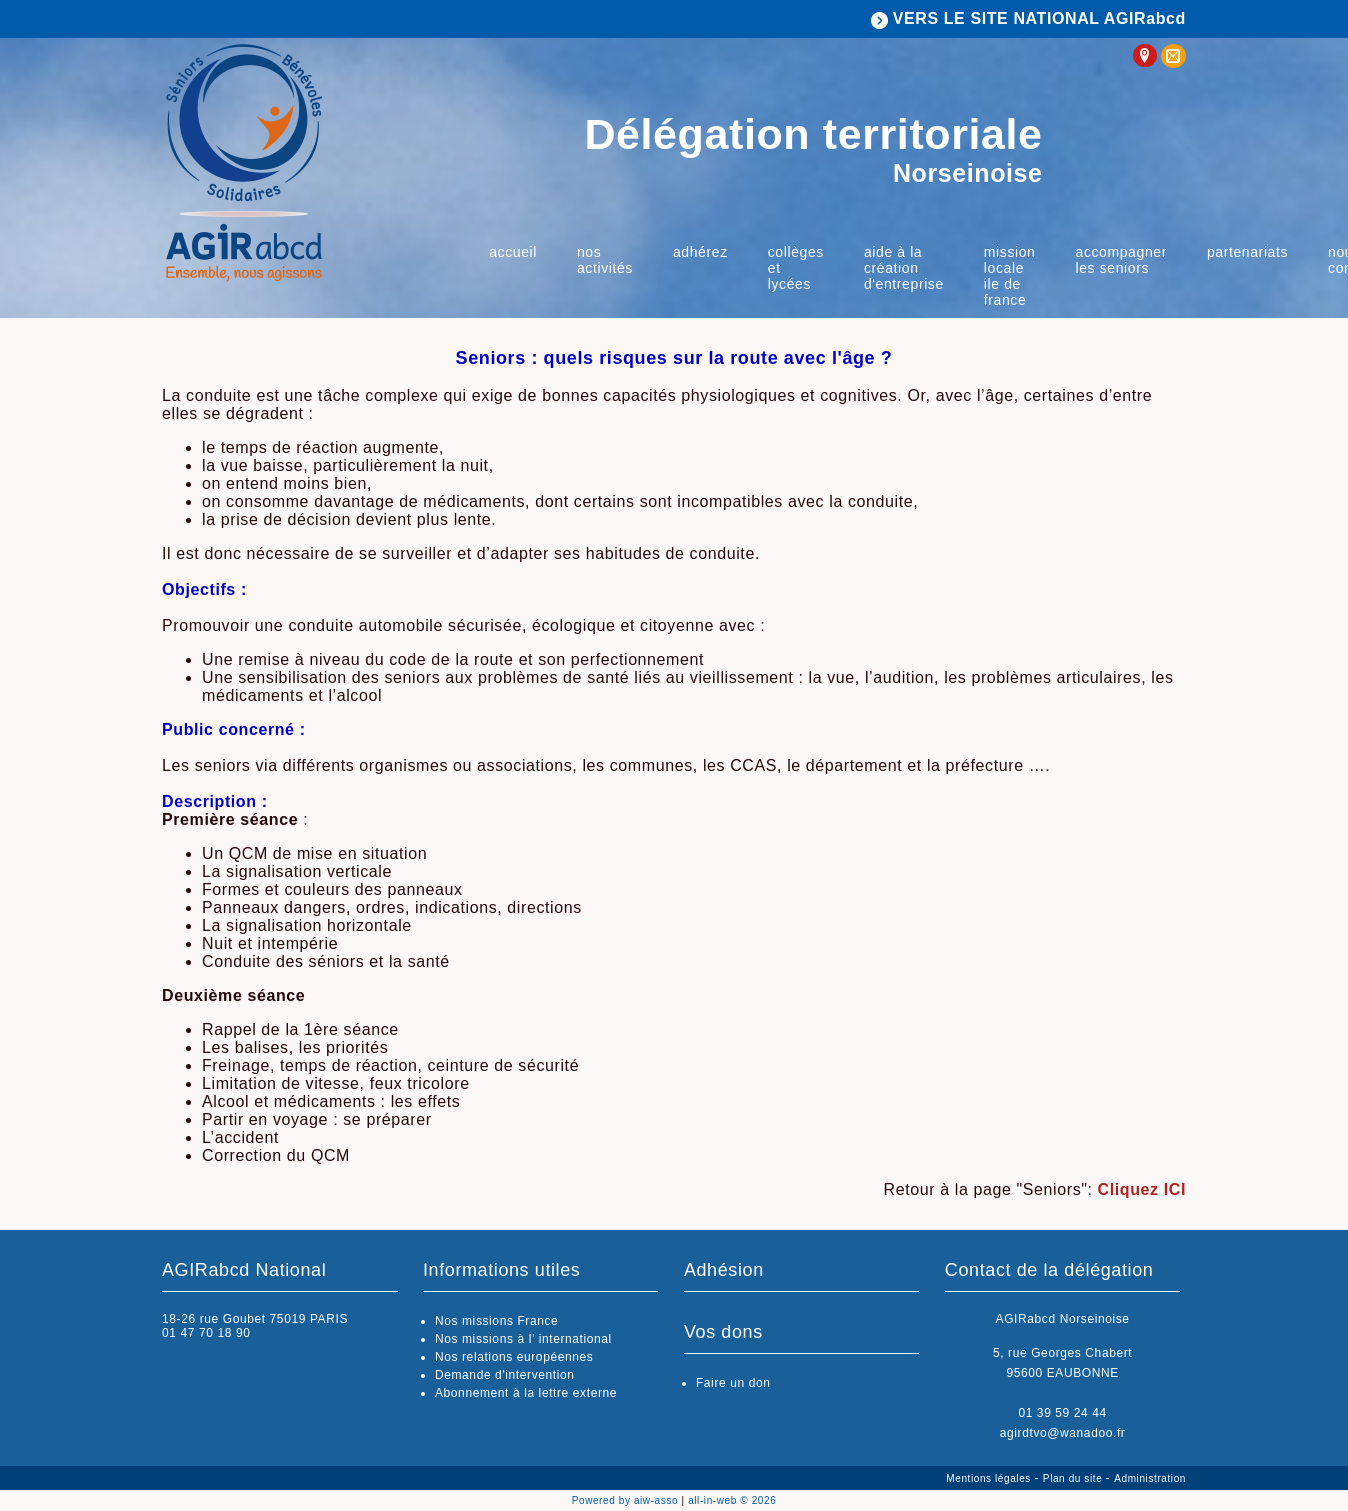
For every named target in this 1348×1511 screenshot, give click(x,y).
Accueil (513, 252)
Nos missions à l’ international (523, 1339)
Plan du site (1074, 1478)
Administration (1150, 1478)
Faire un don (733, 1383)
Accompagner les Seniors (1121, 260)
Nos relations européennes (514, 1357)
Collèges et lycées (796, 268)
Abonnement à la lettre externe (526, 1393)
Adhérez (700, 252)
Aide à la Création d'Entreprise (904, 268)
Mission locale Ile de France (1010, 276)
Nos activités (605, 260)
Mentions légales (990, 1478)
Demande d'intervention (505, 1375)
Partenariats (1247, 252)
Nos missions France (496, 1321)
